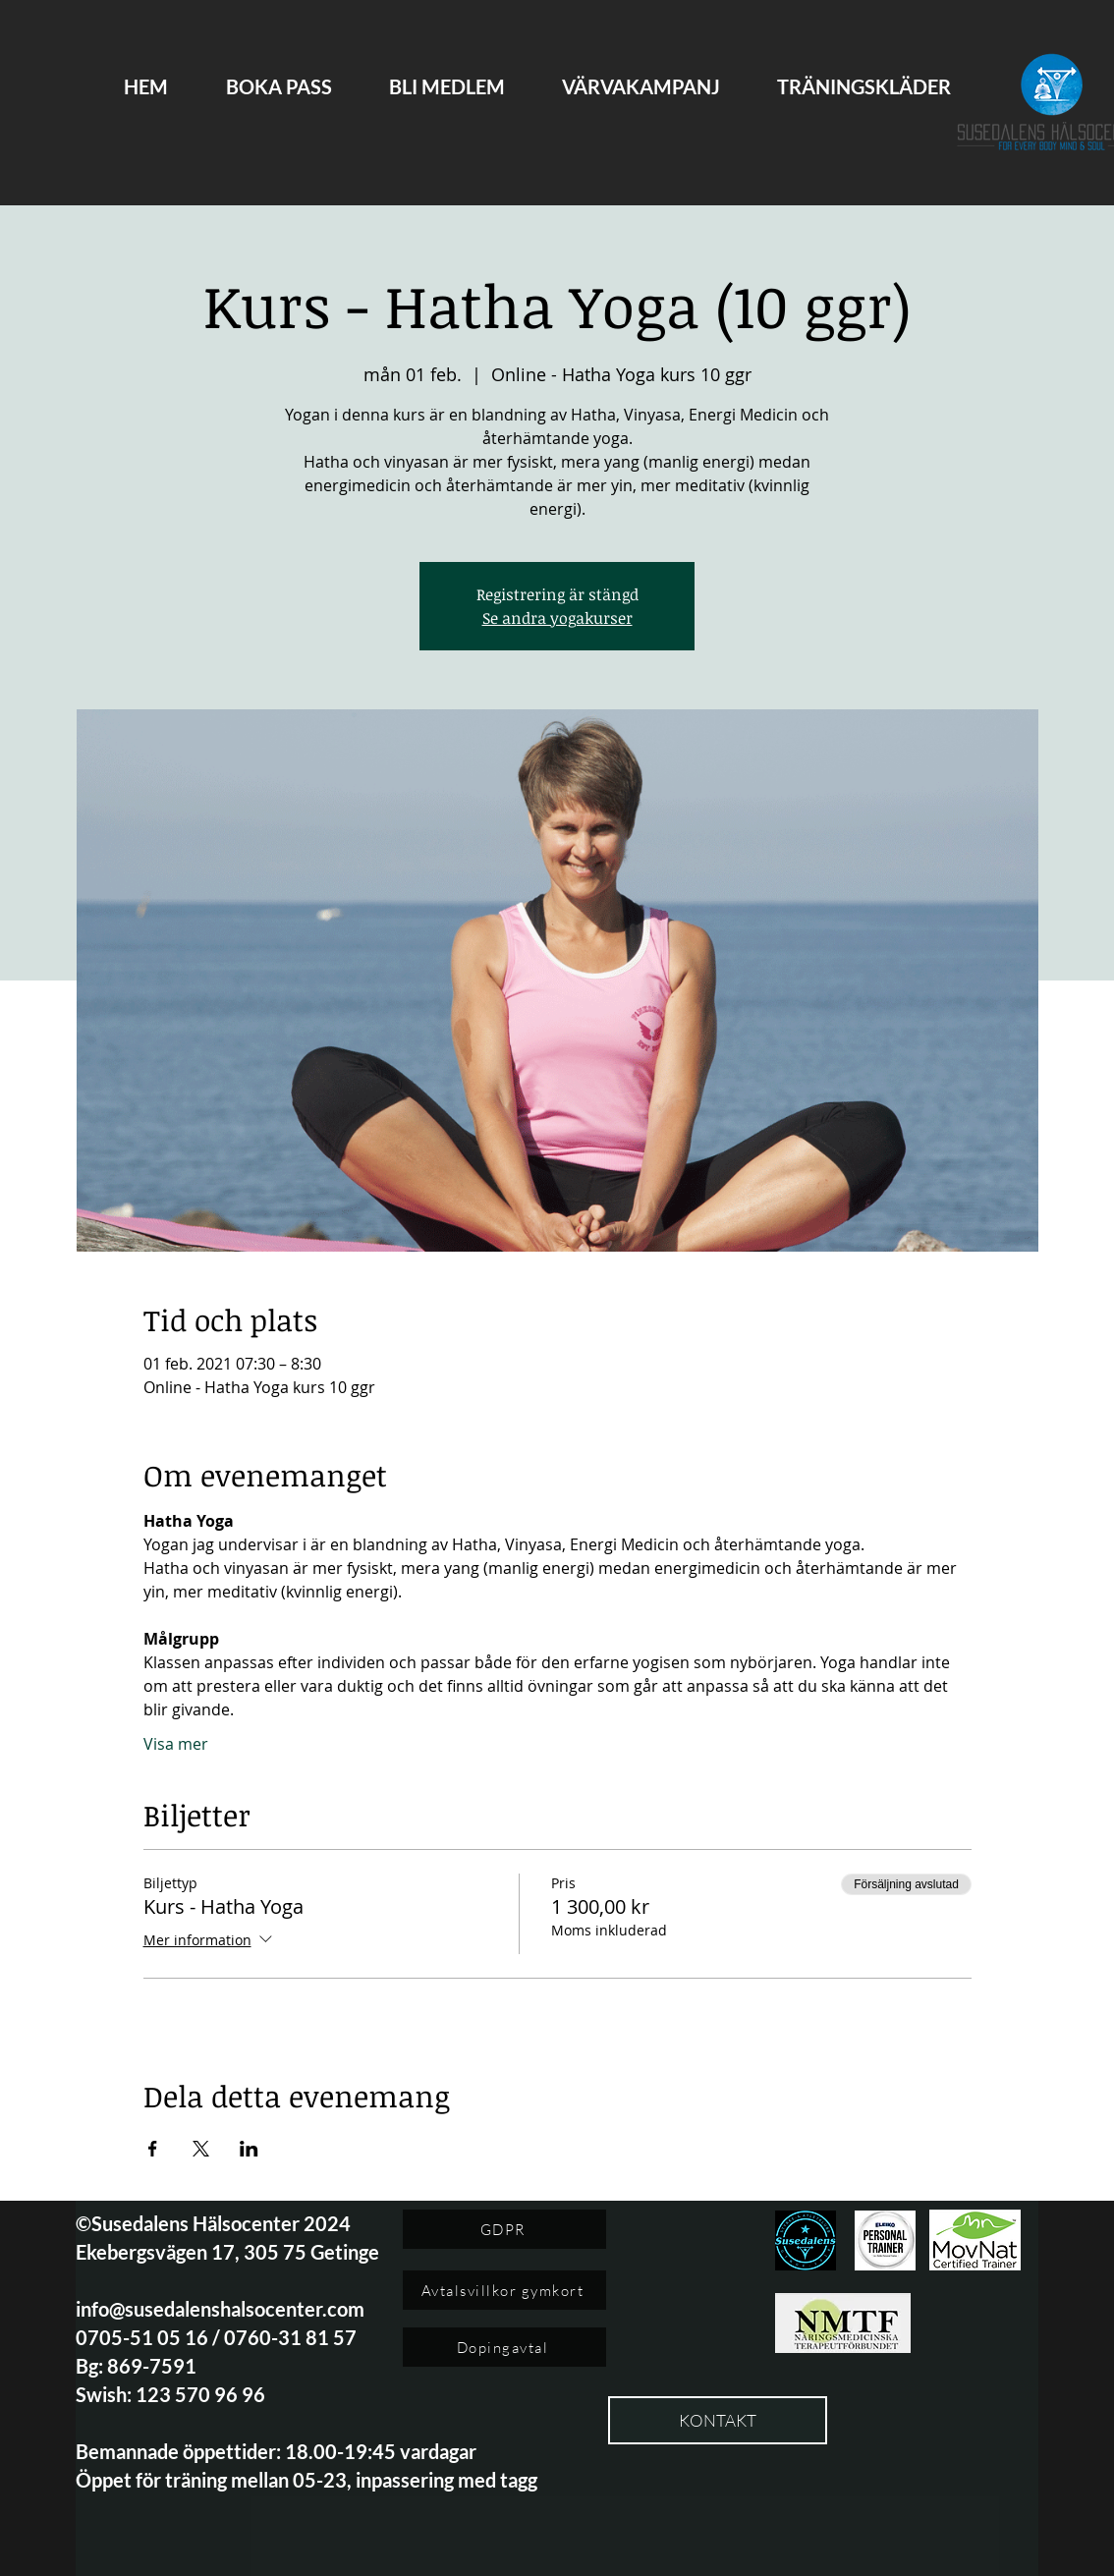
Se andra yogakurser (557, 618)
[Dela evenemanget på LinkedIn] (249, 2148)
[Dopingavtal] (504, 2347)
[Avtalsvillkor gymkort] (504, 2290)
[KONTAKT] (717, 2420)
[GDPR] (504, 2229)
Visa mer (175, 1744)
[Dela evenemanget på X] (201, 2148)
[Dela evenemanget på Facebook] (152, 2148)
